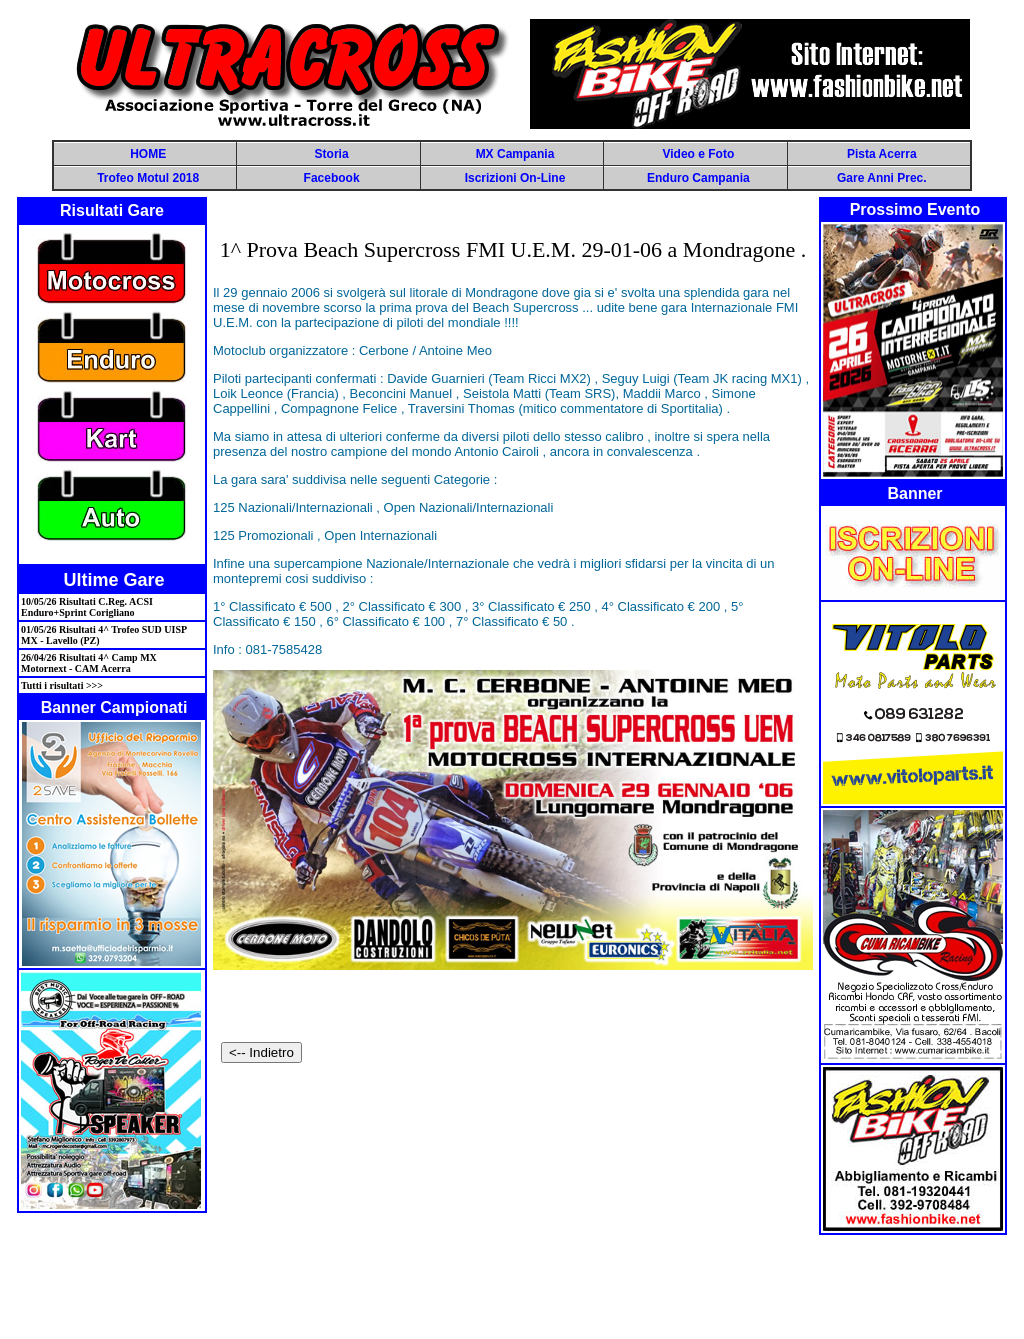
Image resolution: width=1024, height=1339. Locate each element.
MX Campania (515, 154)
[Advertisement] (512, 1286)
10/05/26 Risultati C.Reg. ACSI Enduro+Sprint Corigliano (87, 607)
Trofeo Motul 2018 (148, 178)
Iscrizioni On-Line (515, 178)
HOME (148, 154)
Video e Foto (698, 154)
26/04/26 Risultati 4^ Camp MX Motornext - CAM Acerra (89, 663)
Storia (332, 154)
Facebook (332, 178)
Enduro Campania (698, 178)
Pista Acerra (882, 154)
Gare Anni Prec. (882, 178)
